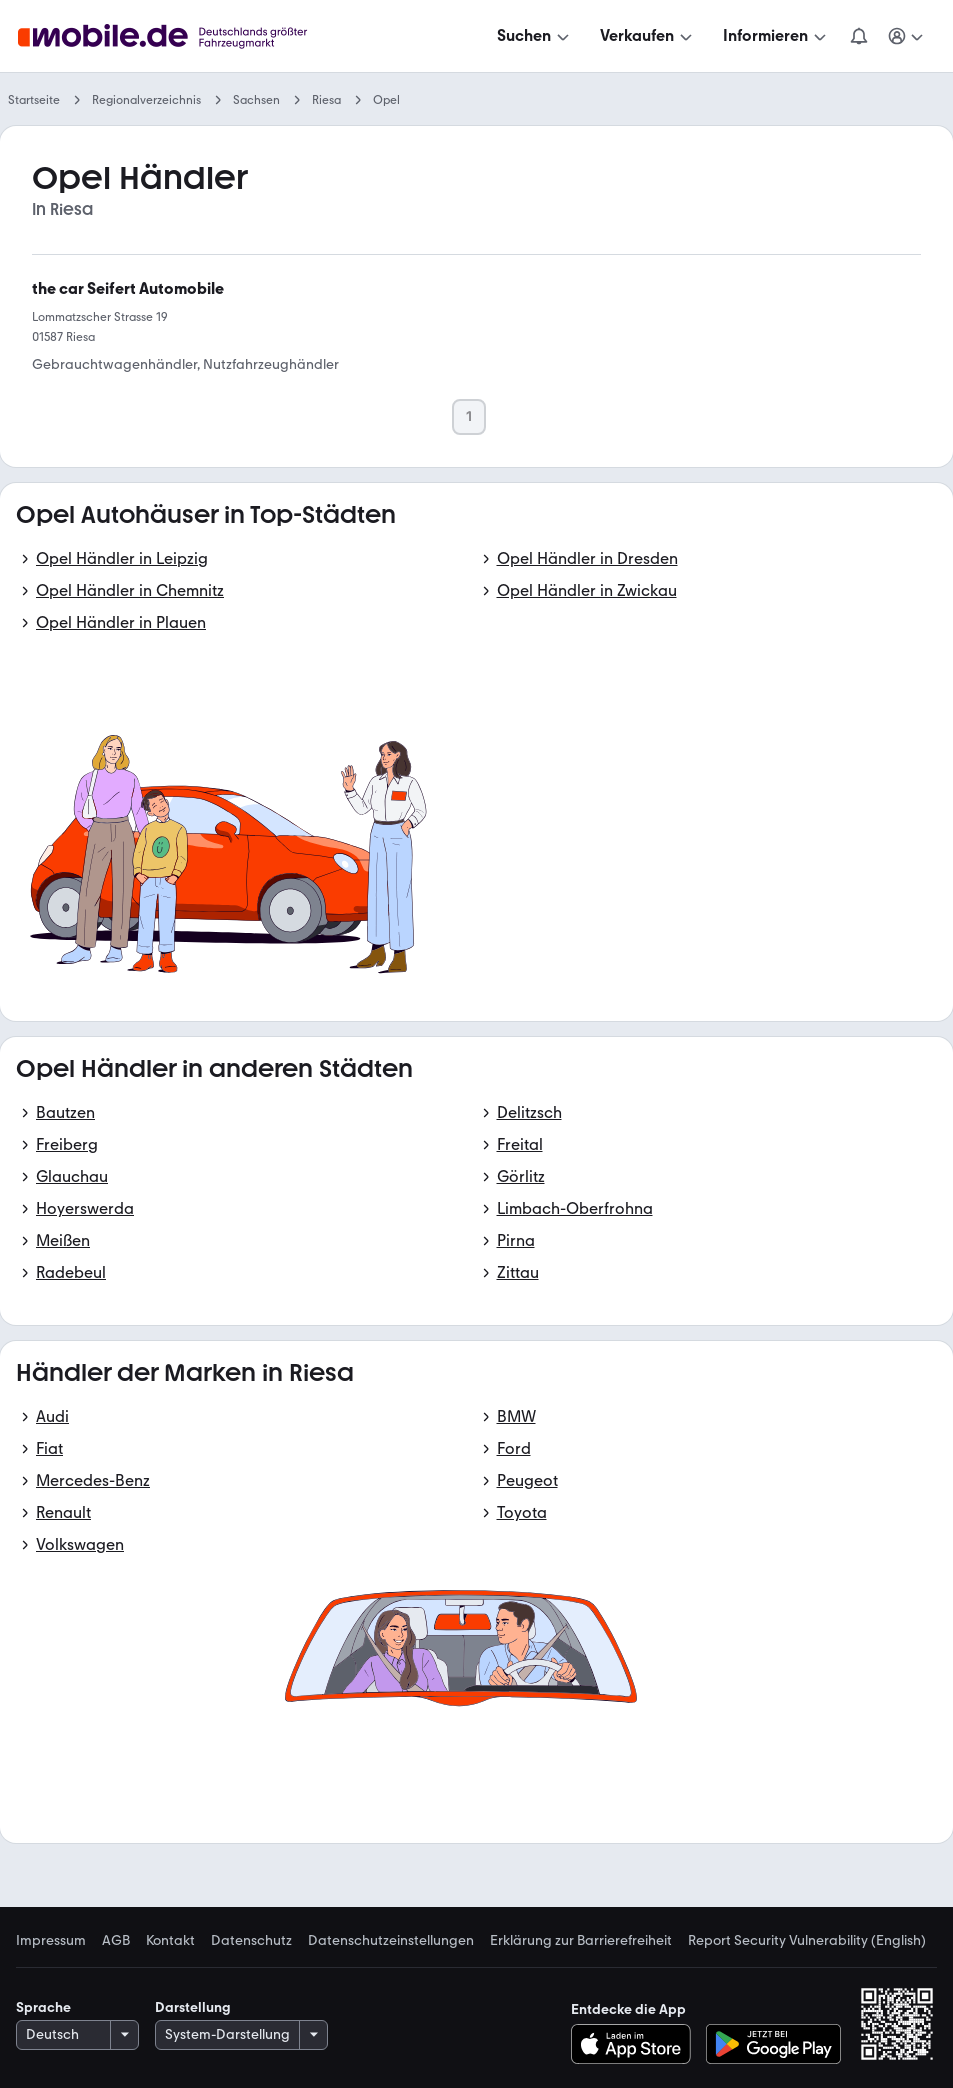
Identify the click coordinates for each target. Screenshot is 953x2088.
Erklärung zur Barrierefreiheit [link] (581, 1941)
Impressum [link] (51, 1941)
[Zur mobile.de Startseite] (168, 36)
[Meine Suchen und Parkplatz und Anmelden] (907, 36)
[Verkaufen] (648, 36)
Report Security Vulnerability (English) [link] (807, 1941)
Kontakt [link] (170, 1941)
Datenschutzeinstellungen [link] (391, 1941)
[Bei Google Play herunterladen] (773, 2044)
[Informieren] (776, 36)
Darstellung (193, 2007)
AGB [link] (116, 1941)
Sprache (43, 2007)
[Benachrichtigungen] (859, 36)
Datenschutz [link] (251, 1941)
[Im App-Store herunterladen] (636, 2044)
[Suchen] (535, 36)
